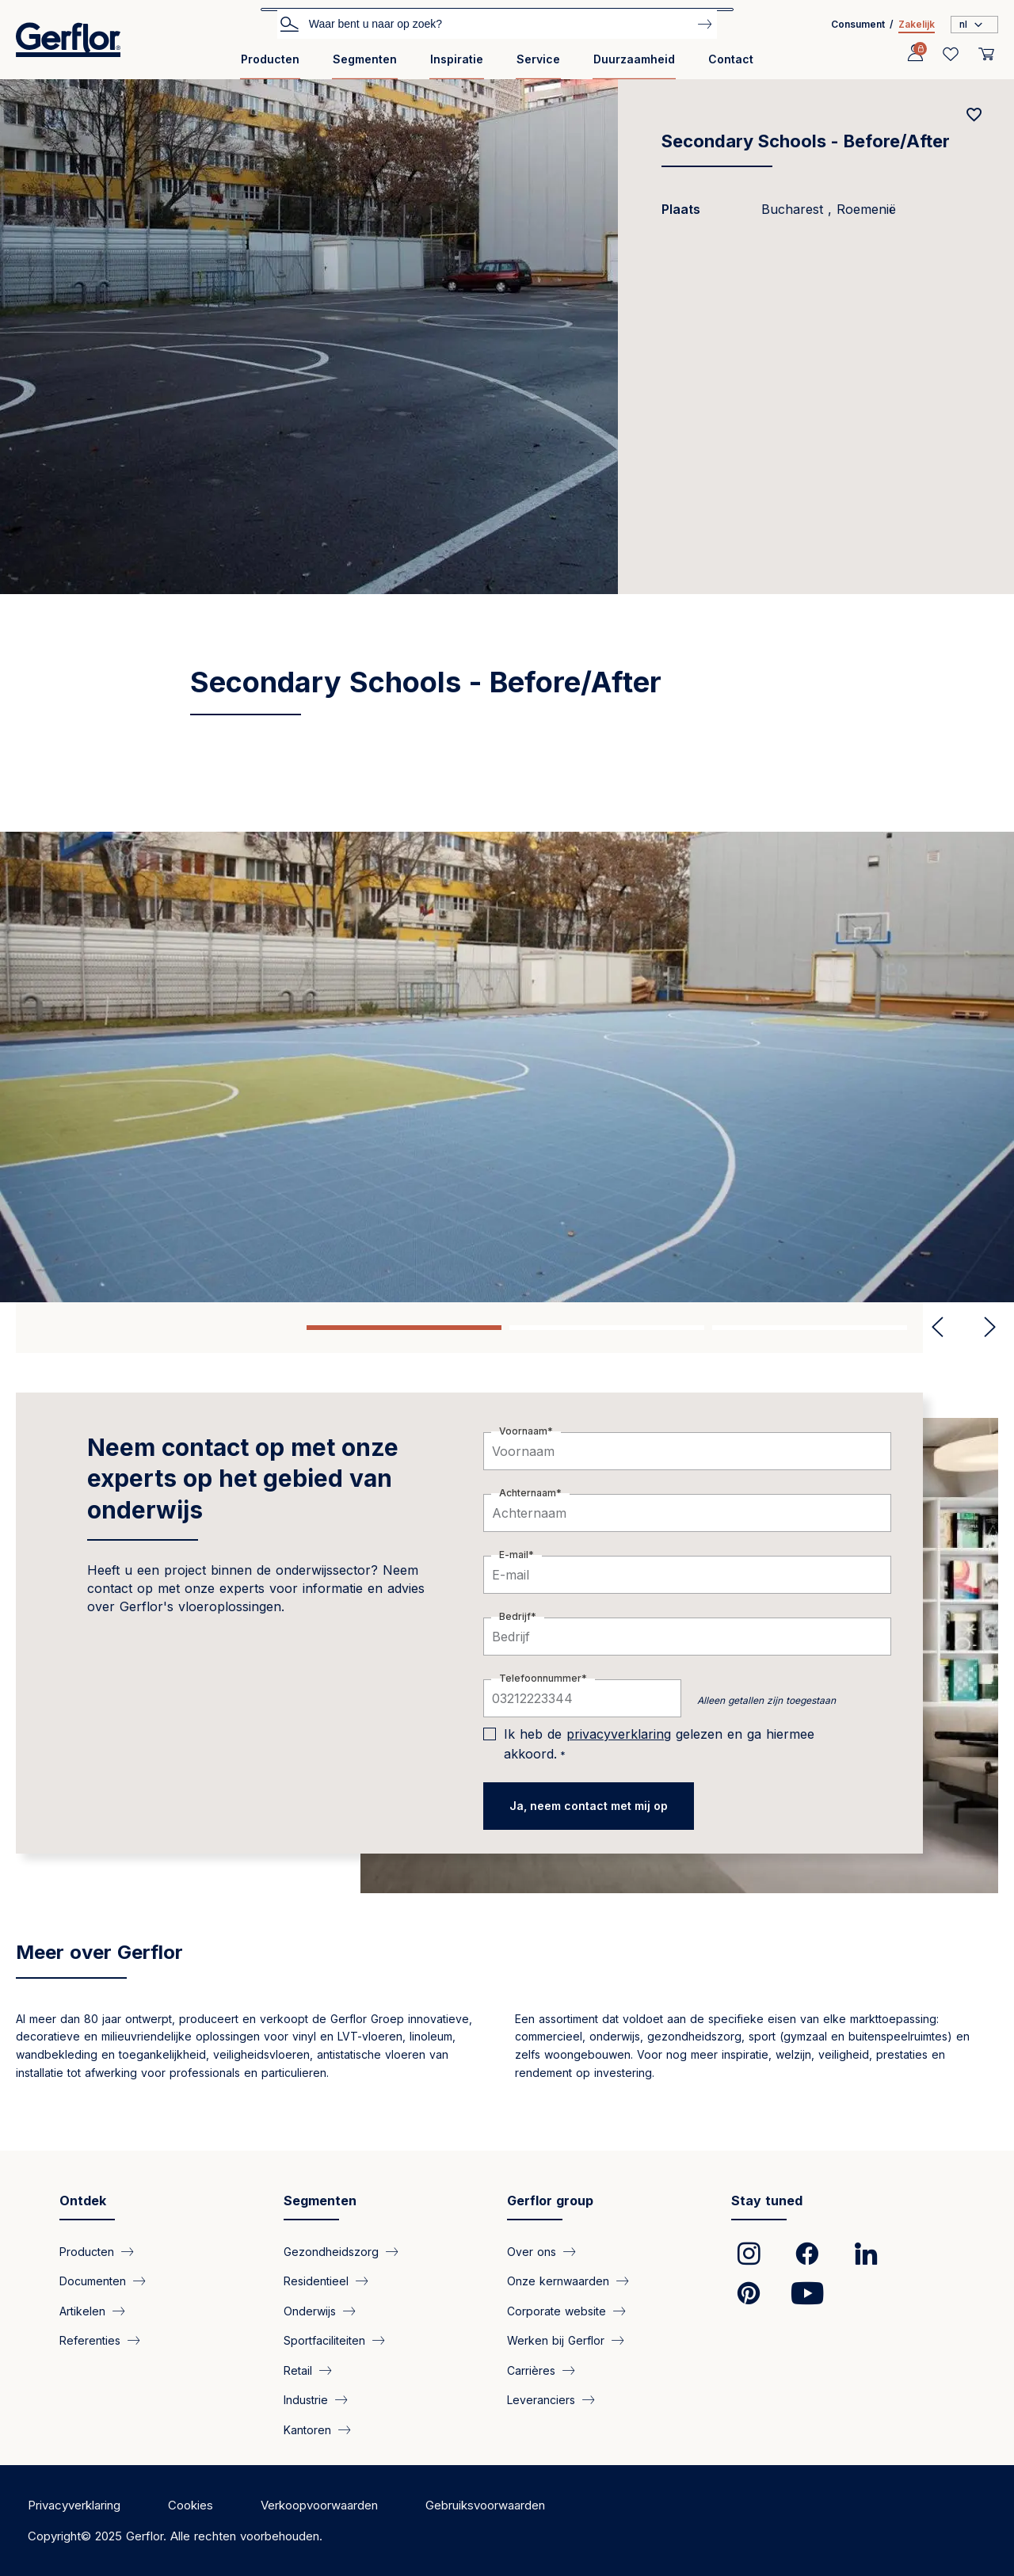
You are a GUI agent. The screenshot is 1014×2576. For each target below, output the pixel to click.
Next (983, 1327)
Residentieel (316, 2281)
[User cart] (986, 54)
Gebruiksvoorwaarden (485, 2505)
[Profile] (915, 54)
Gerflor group (550, 2200)
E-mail (513, 1554)
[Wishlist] (951, 54)
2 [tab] (606, 1327)
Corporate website (556, 2310)
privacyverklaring (618, 1734)
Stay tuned (766, 2200)
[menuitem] (270, 65)
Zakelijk (916, 24)
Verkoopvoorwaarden (319, 2505)
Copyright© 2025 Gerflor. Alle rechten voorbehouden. (175, 2536)
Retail (298, 2369)
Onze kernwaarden (558, 2281)
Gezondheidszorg (331, 2251)
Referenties (89, 2340)
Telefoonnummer (540, 1678)
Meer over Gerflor (99, 1952)
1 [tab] (404, 1327)
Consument (858, 24)
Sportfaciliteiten (324, 2340)
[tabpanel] (507, 1067)
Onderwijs (310, 2310)
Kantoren (307, 2429)
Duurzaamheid (634, 59)
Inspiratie (456, 59)
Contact (730, 59)
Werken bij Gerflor (555, 2340)
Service (538, 59)
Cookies (190, 2505)
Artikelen (82, 2310)
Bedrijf (515, 1616)
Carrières (531, 2369)
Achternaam (527, 1493)
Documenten (92, 2281)
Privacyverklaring (74, 2505)
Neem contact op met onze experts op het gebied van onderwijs (242, 1478)
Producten (270, 59)
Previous (937, 1327)
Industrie (306, 2399)
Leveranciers (541, 2399)
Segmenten (365, 59)
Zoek (289, 23)
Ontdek (82, 2200)
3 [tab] (809, 1327)
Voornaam (523, 1431)
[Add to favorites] (974, 115)
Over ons (531, 2251)
